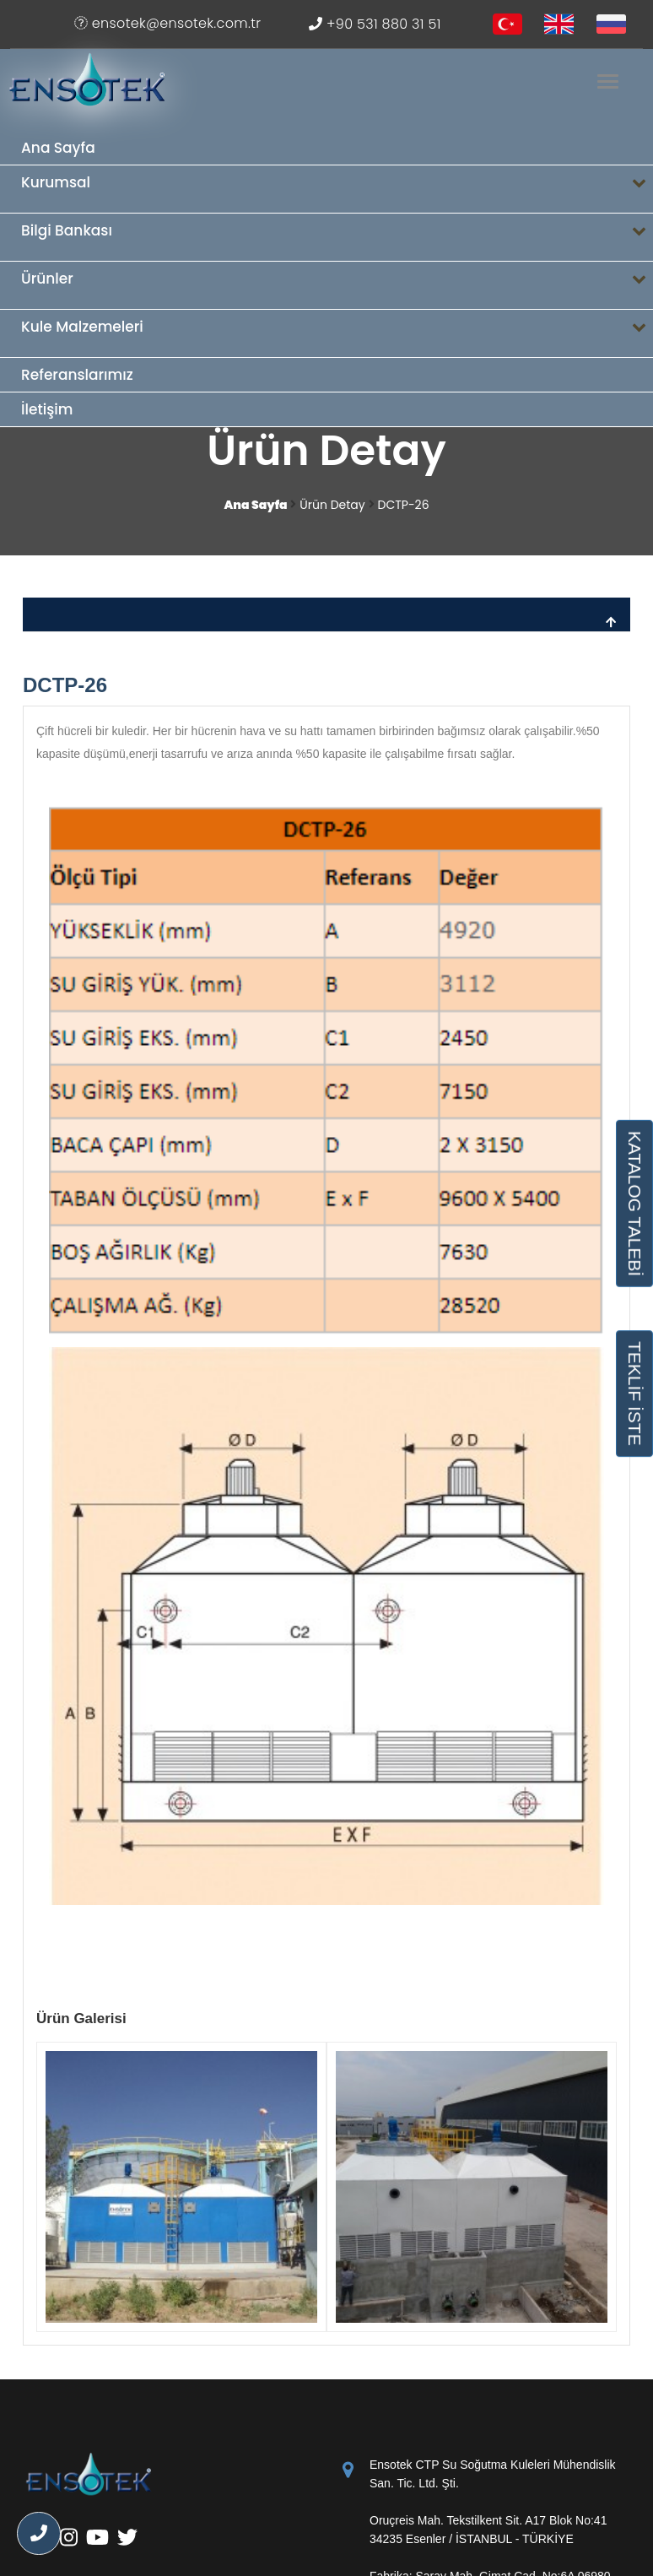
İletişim (47, 409)
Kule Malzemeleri (337, 334)
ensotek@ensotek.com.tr (167, 23)
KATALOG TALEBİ (634, 1203)
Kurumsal (337, 189)
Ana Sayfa (58, 148)
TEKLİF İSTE (634, 1393)
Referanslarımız (77, 375)
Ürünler (337, 286)
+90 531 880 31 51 (374, 24)
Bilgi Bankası (337, 238)
